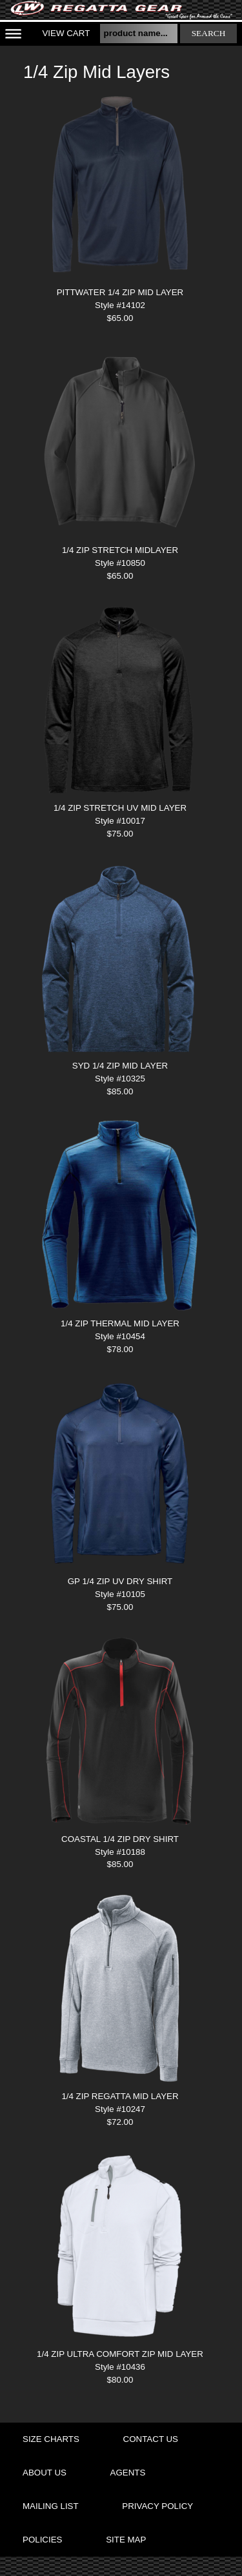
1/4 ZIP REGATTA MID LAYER (119, 2096)
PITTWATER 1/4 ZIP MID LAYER (120, 292)
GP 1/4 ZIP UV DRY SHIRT (120, 1581)
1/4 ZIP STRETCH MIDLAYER (120, 550)
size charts (51, 2439)
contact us (150, 2439)
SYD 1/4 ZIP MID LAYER (120, 1065)
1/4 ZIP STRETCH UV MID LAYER (120, 808)
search (209, 33)
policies (42, 2539)
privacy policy (157, 2506)
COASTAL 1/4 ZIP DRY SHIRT (120, 1839)
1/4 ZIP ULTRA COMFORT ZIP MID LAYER (120, 2354)
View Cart (66, 33)
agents (128, 2472)
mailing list (51, 2506)
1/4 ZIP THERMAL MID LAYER (120, 1323)
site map (126, 2539)
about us (44, 2472)
